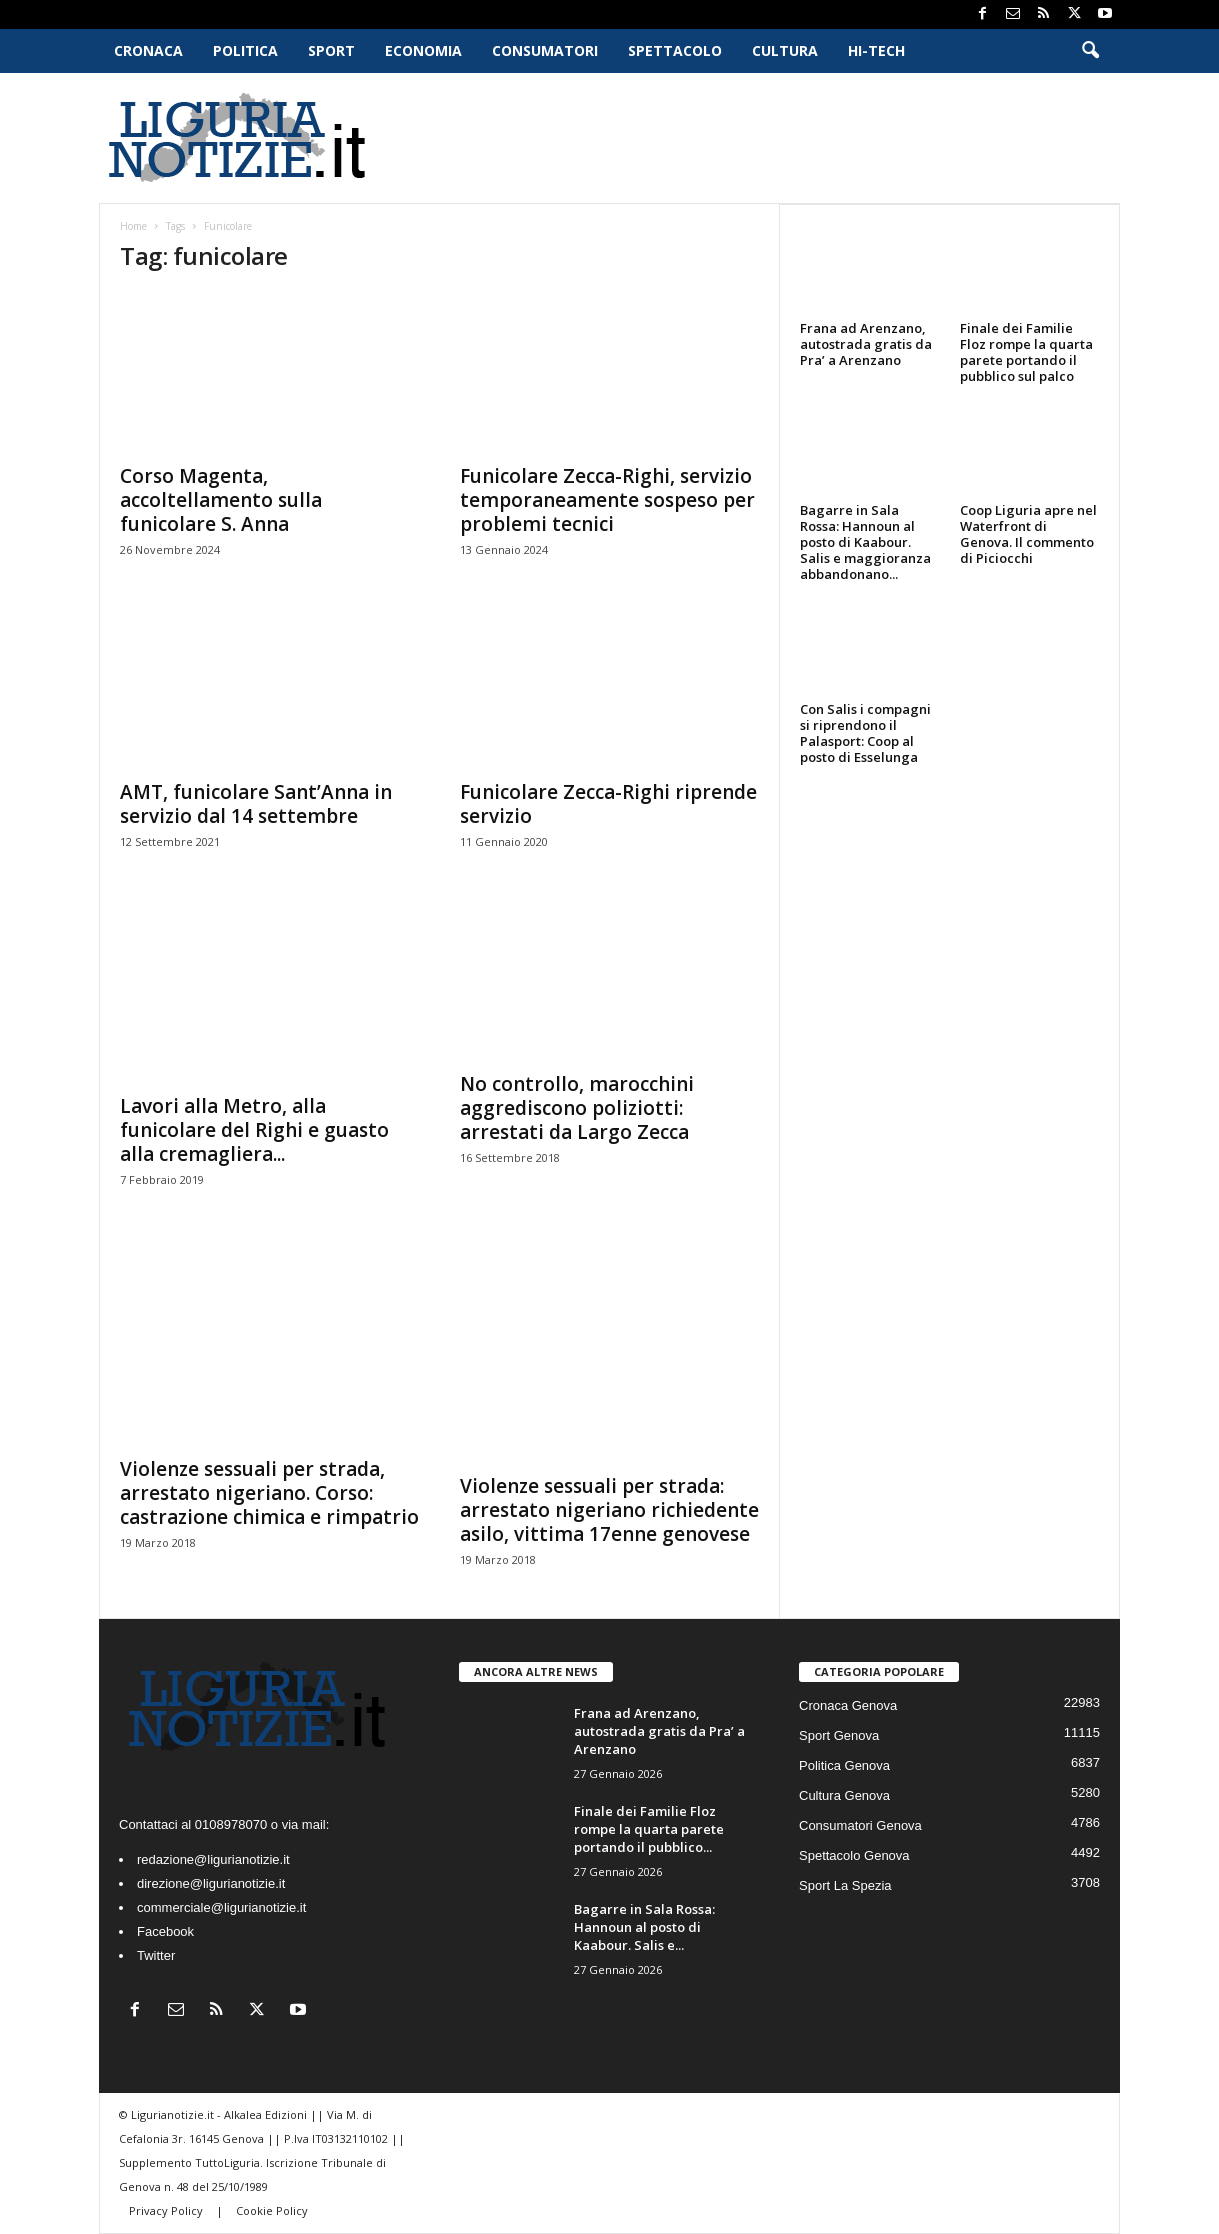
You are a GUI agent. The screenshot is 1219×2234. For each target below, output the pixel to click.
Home (133, 226)
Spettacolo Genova (854, 1855)
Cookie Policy (272, 2210)
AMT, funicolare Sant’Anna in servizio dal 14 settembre (256, 804)
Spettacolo (675, 50)
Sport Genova (839, 1735)
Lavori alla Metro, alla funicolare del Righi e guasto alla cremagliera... (254, 1130)
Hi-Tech (876, 50)
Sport (331, 50)
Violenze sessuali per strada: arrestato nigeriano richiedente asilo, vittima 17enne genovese (609, 1510)
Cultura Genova (844, 1795)
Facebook (165, 1931)
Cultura (785, 50)
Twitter (156, 1955)
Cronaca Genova (848, 1705)
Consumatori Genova (860, 1825)
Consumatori (545, 50)
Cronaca (148, 50)
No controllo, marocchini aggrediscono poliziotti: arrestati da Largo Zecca (577, 1108)
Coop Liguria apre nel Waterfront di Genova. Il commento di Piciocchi (1028, 534)
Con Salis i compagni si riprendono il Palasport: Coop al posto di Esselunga (865, 733)
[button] (1090, 51)
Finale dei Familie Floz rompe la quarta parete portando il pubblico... (649, 1829)
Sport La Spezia (845, 1885)
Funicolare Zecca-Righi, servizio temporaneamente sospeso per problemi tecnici (607, 500)
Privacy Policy (167, 2210)
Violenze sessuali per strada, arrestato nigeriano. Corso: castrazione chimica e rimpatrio (269, 1493)
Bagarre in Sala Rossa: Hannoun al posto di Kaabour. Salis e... (644, 1927)
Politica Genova (844, 1765)
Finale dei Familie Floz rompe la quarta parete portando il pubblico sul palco (1026, 352)
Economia (423, 50)
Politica (245, 50)
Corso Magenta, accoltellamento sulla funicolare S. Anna (221, 500)
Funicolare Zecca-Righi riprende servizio (608, 804)
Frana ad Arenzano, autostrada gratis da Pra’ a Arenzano (866, 344)
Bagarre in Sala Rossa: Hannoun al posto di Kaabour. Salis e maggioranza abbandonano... (865, 542)
